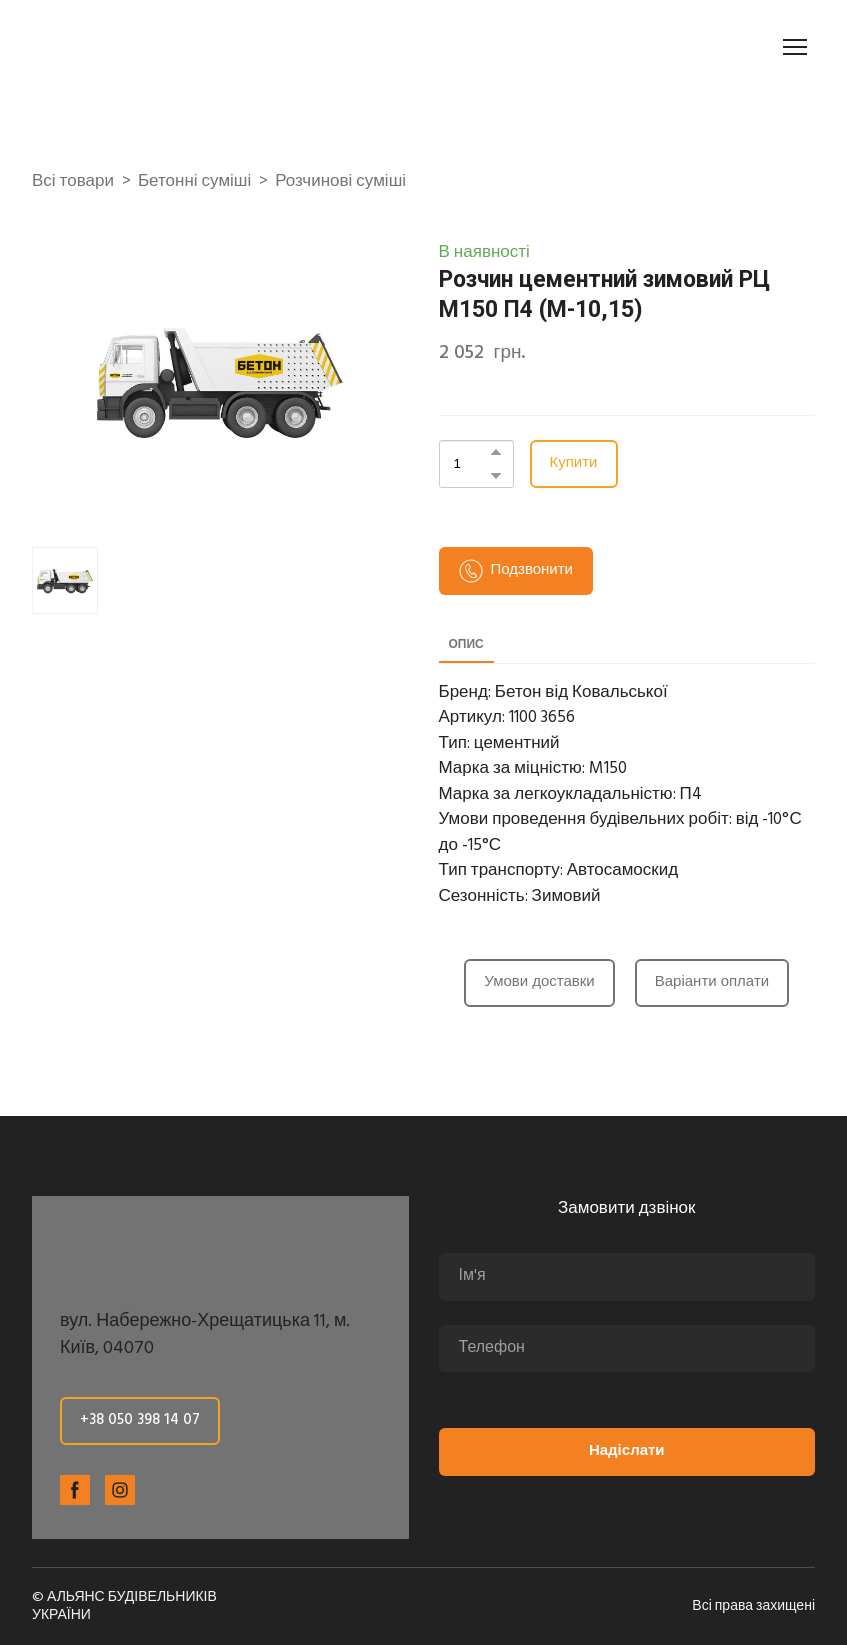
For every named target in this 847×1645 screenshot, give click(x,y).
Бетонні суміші (194, 182)
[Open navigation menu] (795, 47)
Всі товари (73, 182)
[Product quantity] (471, 464)
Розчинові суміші (340, 182)
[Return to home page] (144, 47)
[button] (496, 452)
